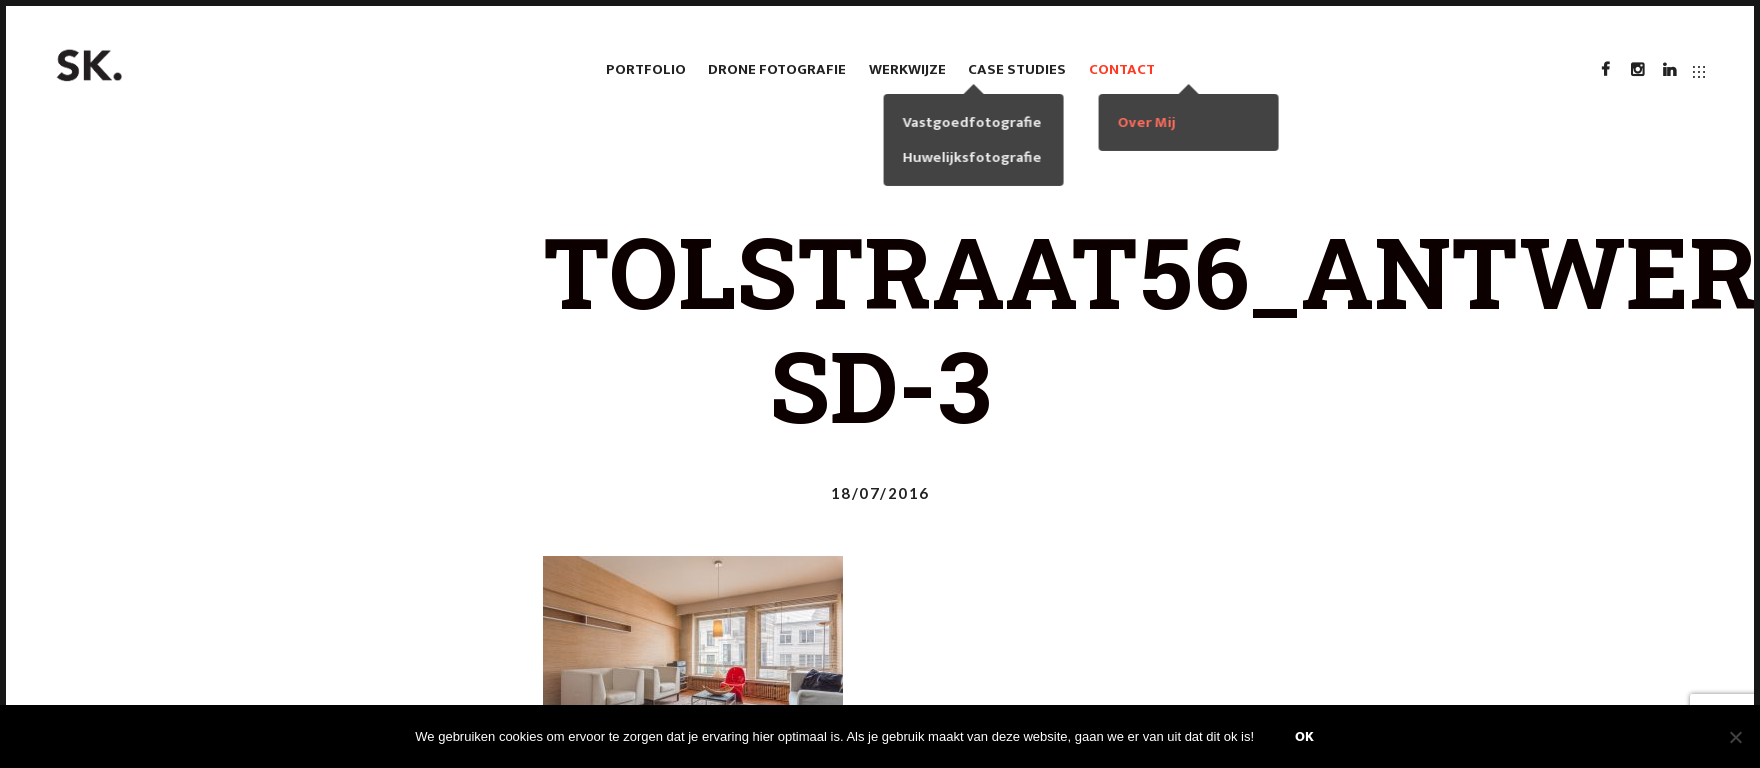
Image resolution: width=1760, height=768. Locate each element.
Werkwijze (907, 69)
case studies (1017, 69)
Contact (1122, 69)
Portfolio (646, 69)
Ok (1304, 736)
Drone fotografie (777, 69)
